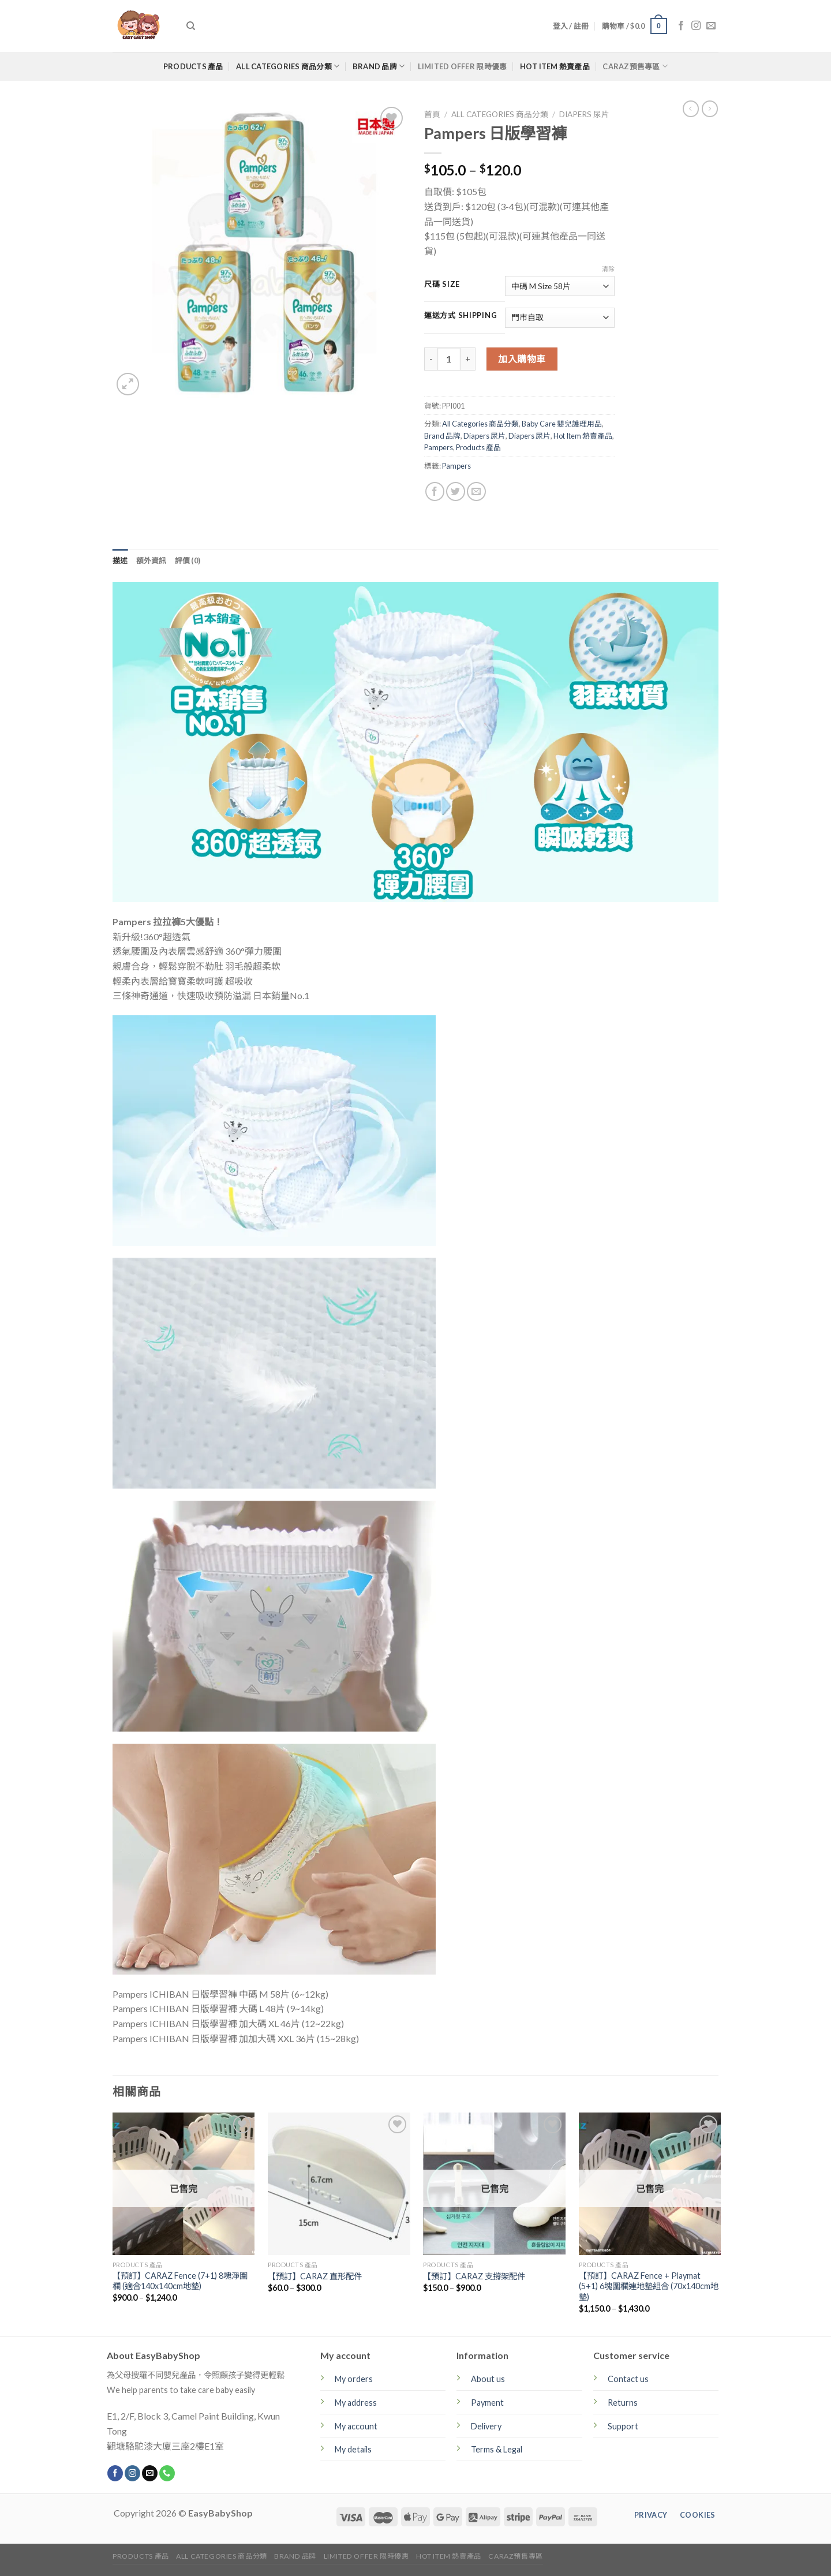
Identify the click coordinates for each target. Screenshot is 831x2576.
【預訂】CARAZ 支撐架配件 (474, 2276)
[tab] (120, 560)
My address (356, 2402)
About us (488, 2379)
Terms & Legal (496, 2449)
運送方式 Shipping (460, 316)
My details (353, 2449)
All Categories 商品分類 (287, 66)
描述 (120, 560)
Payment (487, 2402)
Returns (623, 2402)
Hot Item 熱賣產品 (555, 66)
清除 (608, 268)
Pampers (438, 447)
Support (623, 2426)
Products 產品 (193, 66)
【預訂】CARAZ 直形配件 (315, 2276)
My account (356, 2426)
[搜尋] (190, 26)
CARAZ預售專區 (635, 66)
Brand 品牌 (379, 66)
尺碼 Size (442, 285)
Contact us (628, 2379)
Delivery (486, 2426)
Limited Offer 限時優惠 (462, 66)
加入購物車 (521, 358)
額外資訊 (151, 560)
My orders (354, 2379)
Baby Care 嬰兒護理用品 (562, 423)
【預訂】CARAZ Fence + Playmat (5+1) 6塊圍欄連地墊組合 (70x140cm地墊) (648, 2286)
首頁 (432, 114)
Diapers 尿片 (584, 114)
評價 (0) (188, 560)
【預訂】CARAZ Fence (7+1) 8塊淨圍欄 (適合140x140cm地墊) (180, 2281)
